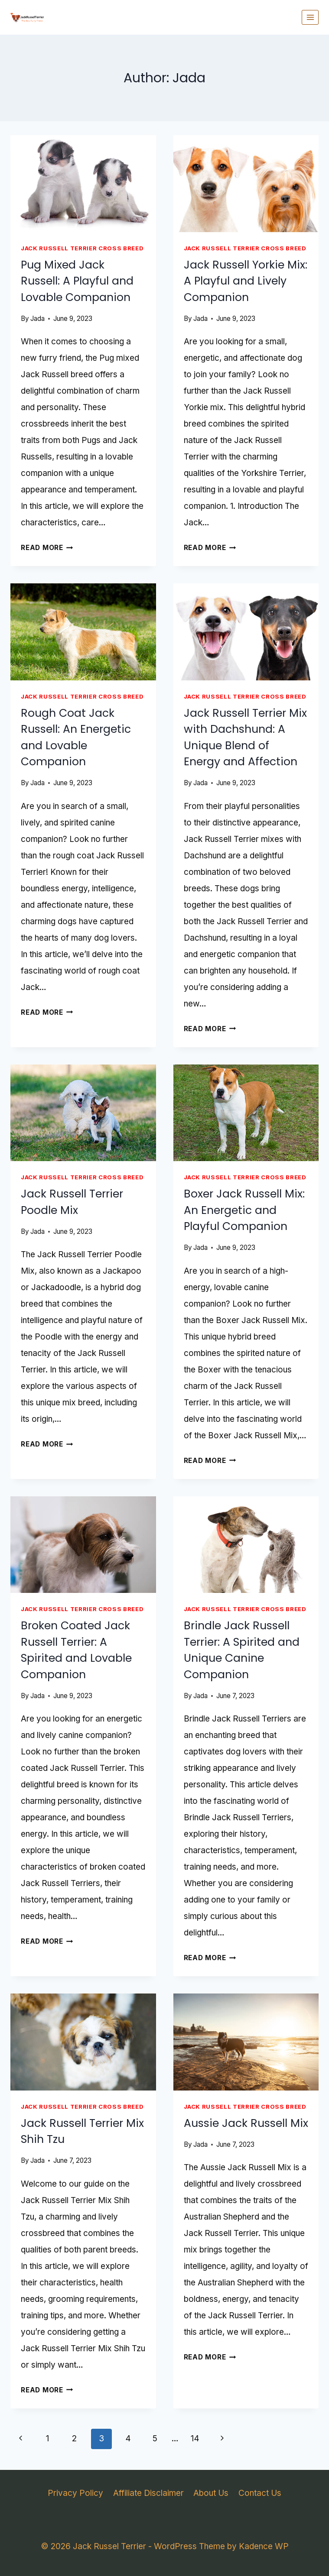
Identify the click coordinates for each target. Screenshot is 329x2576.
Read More (47, 548)
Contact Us (259, 2493)
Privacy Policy (75, 2493)
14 (195, 2438)
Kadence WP (264, 2546)
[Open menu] (310, 17)
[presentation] (83, 183)
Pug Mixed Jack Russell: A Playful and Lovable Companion (77, 281)
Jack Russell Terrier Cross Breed (82, 248)
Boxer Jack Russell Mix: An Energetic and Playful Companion (244, 1210)
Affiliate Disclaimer (148, 2493)
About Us (210, 2493)
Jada (37, 318)
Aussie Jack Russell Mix (246, 2123)
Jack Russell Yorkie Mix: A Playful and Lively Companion (245, 281)
